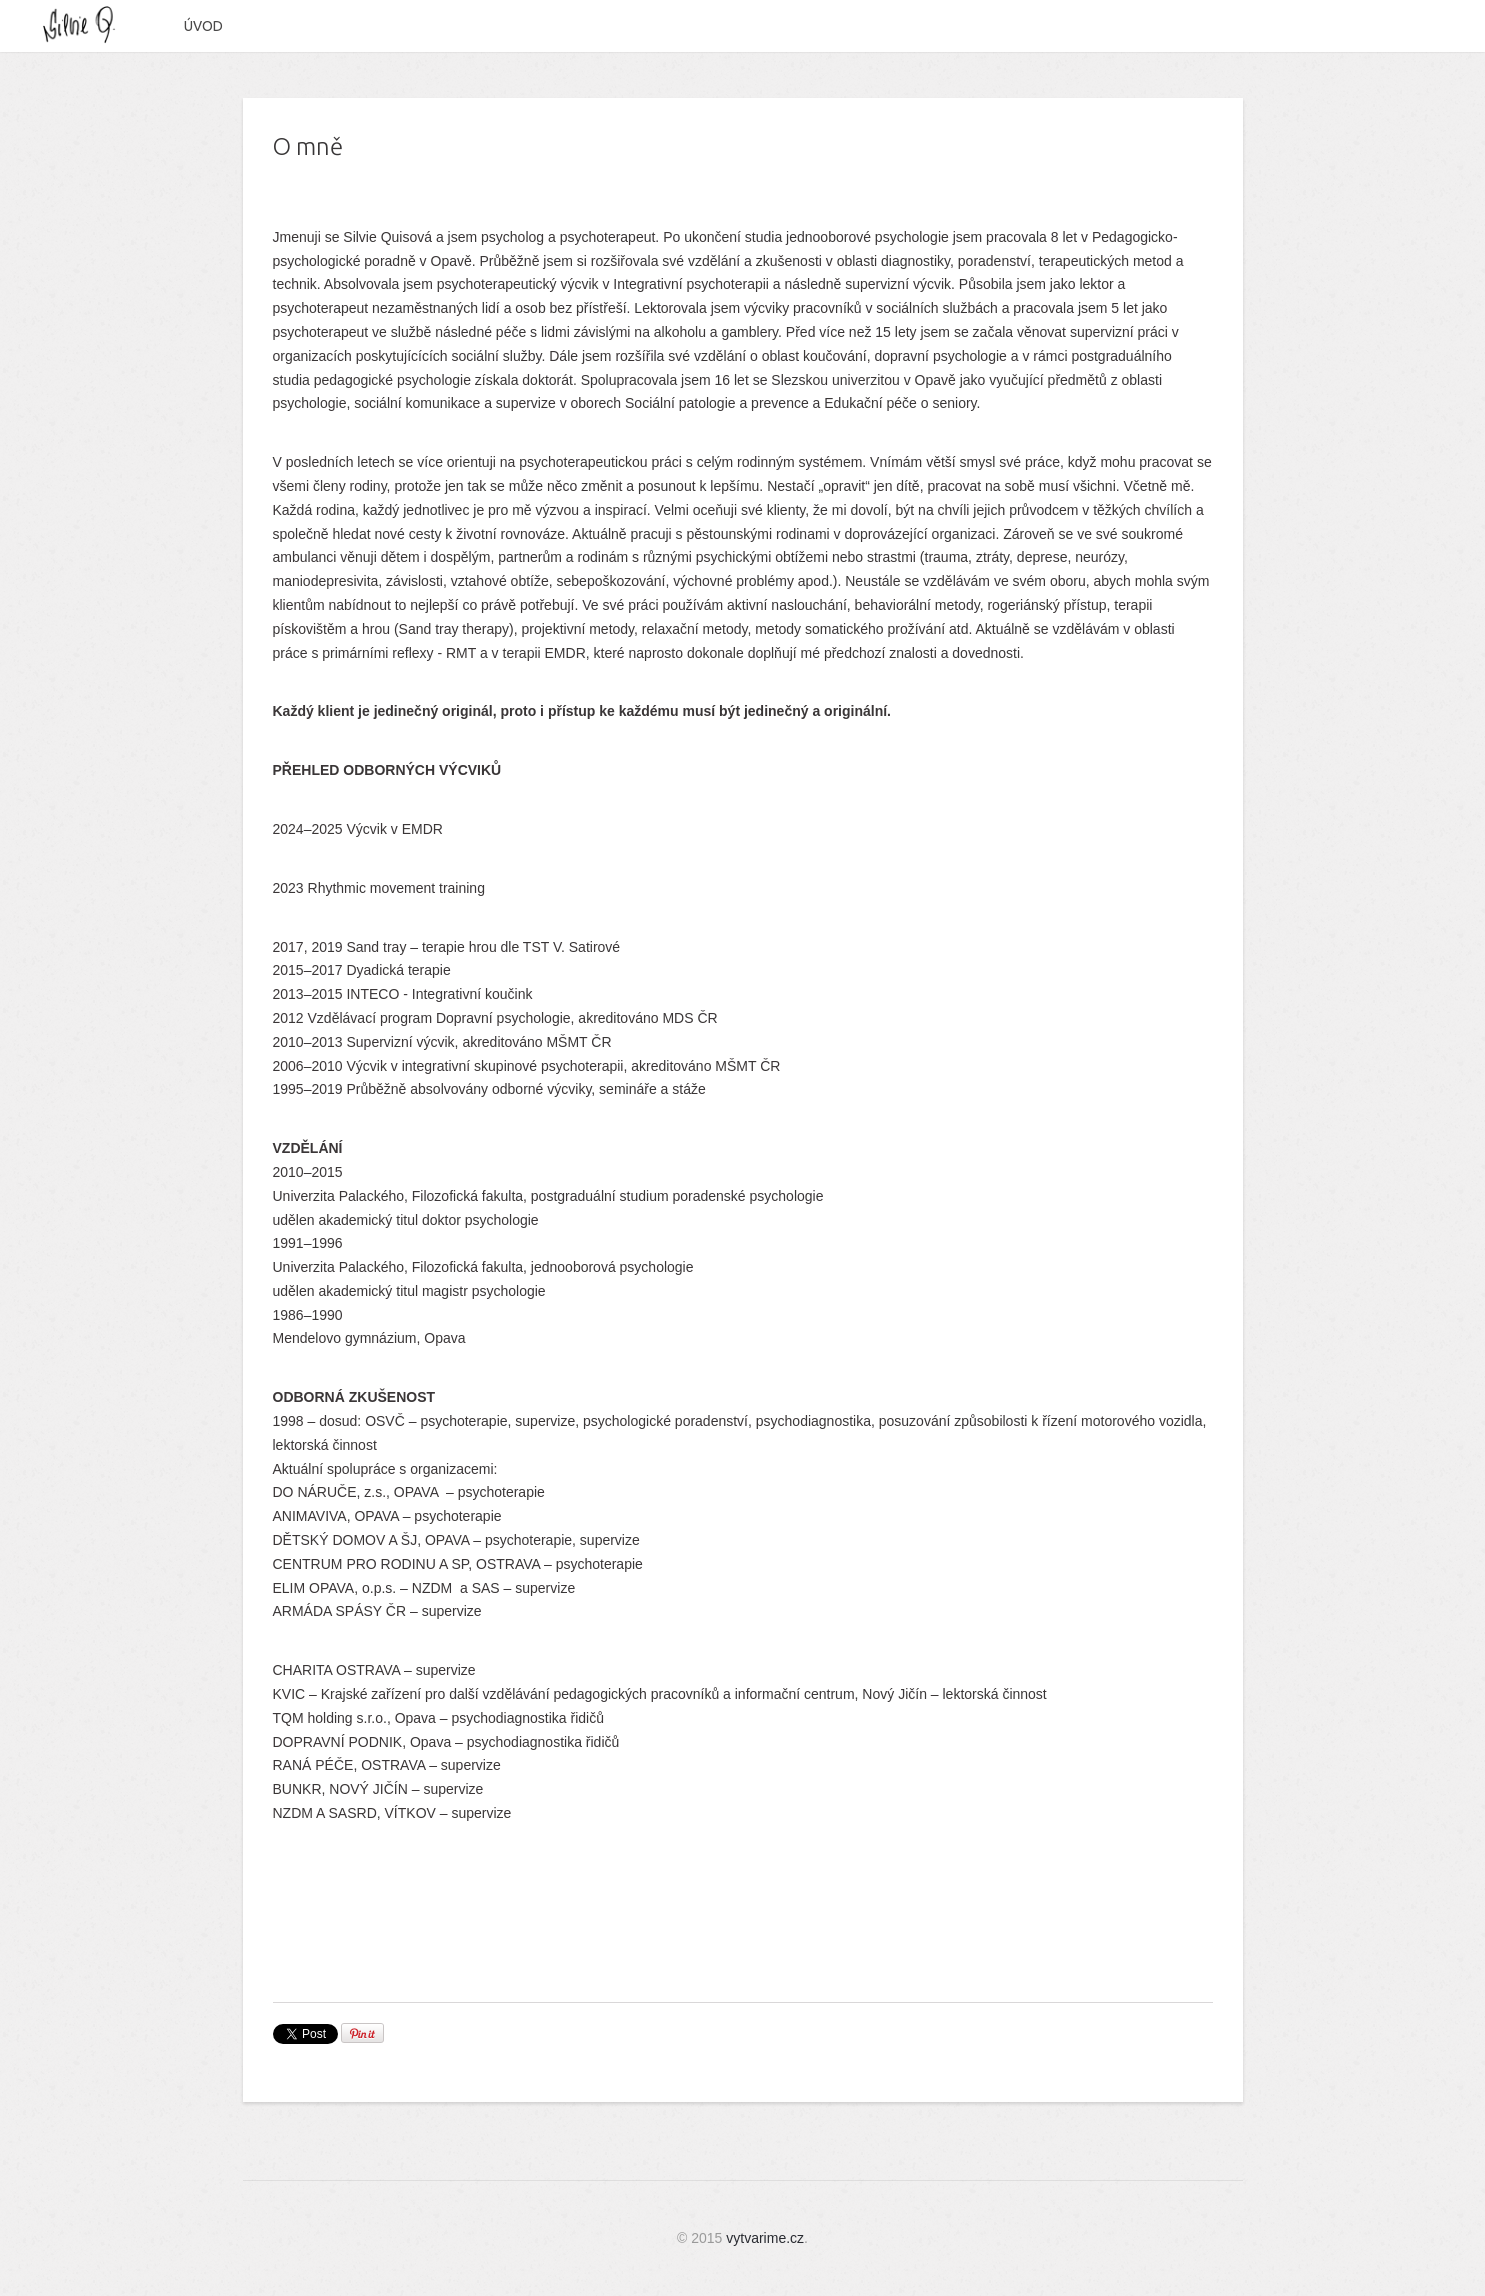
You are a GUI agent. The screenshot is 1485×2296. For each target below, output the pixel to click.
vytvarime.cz (765, 2238)
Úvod (203, 26)
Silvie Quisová (88, 25)
